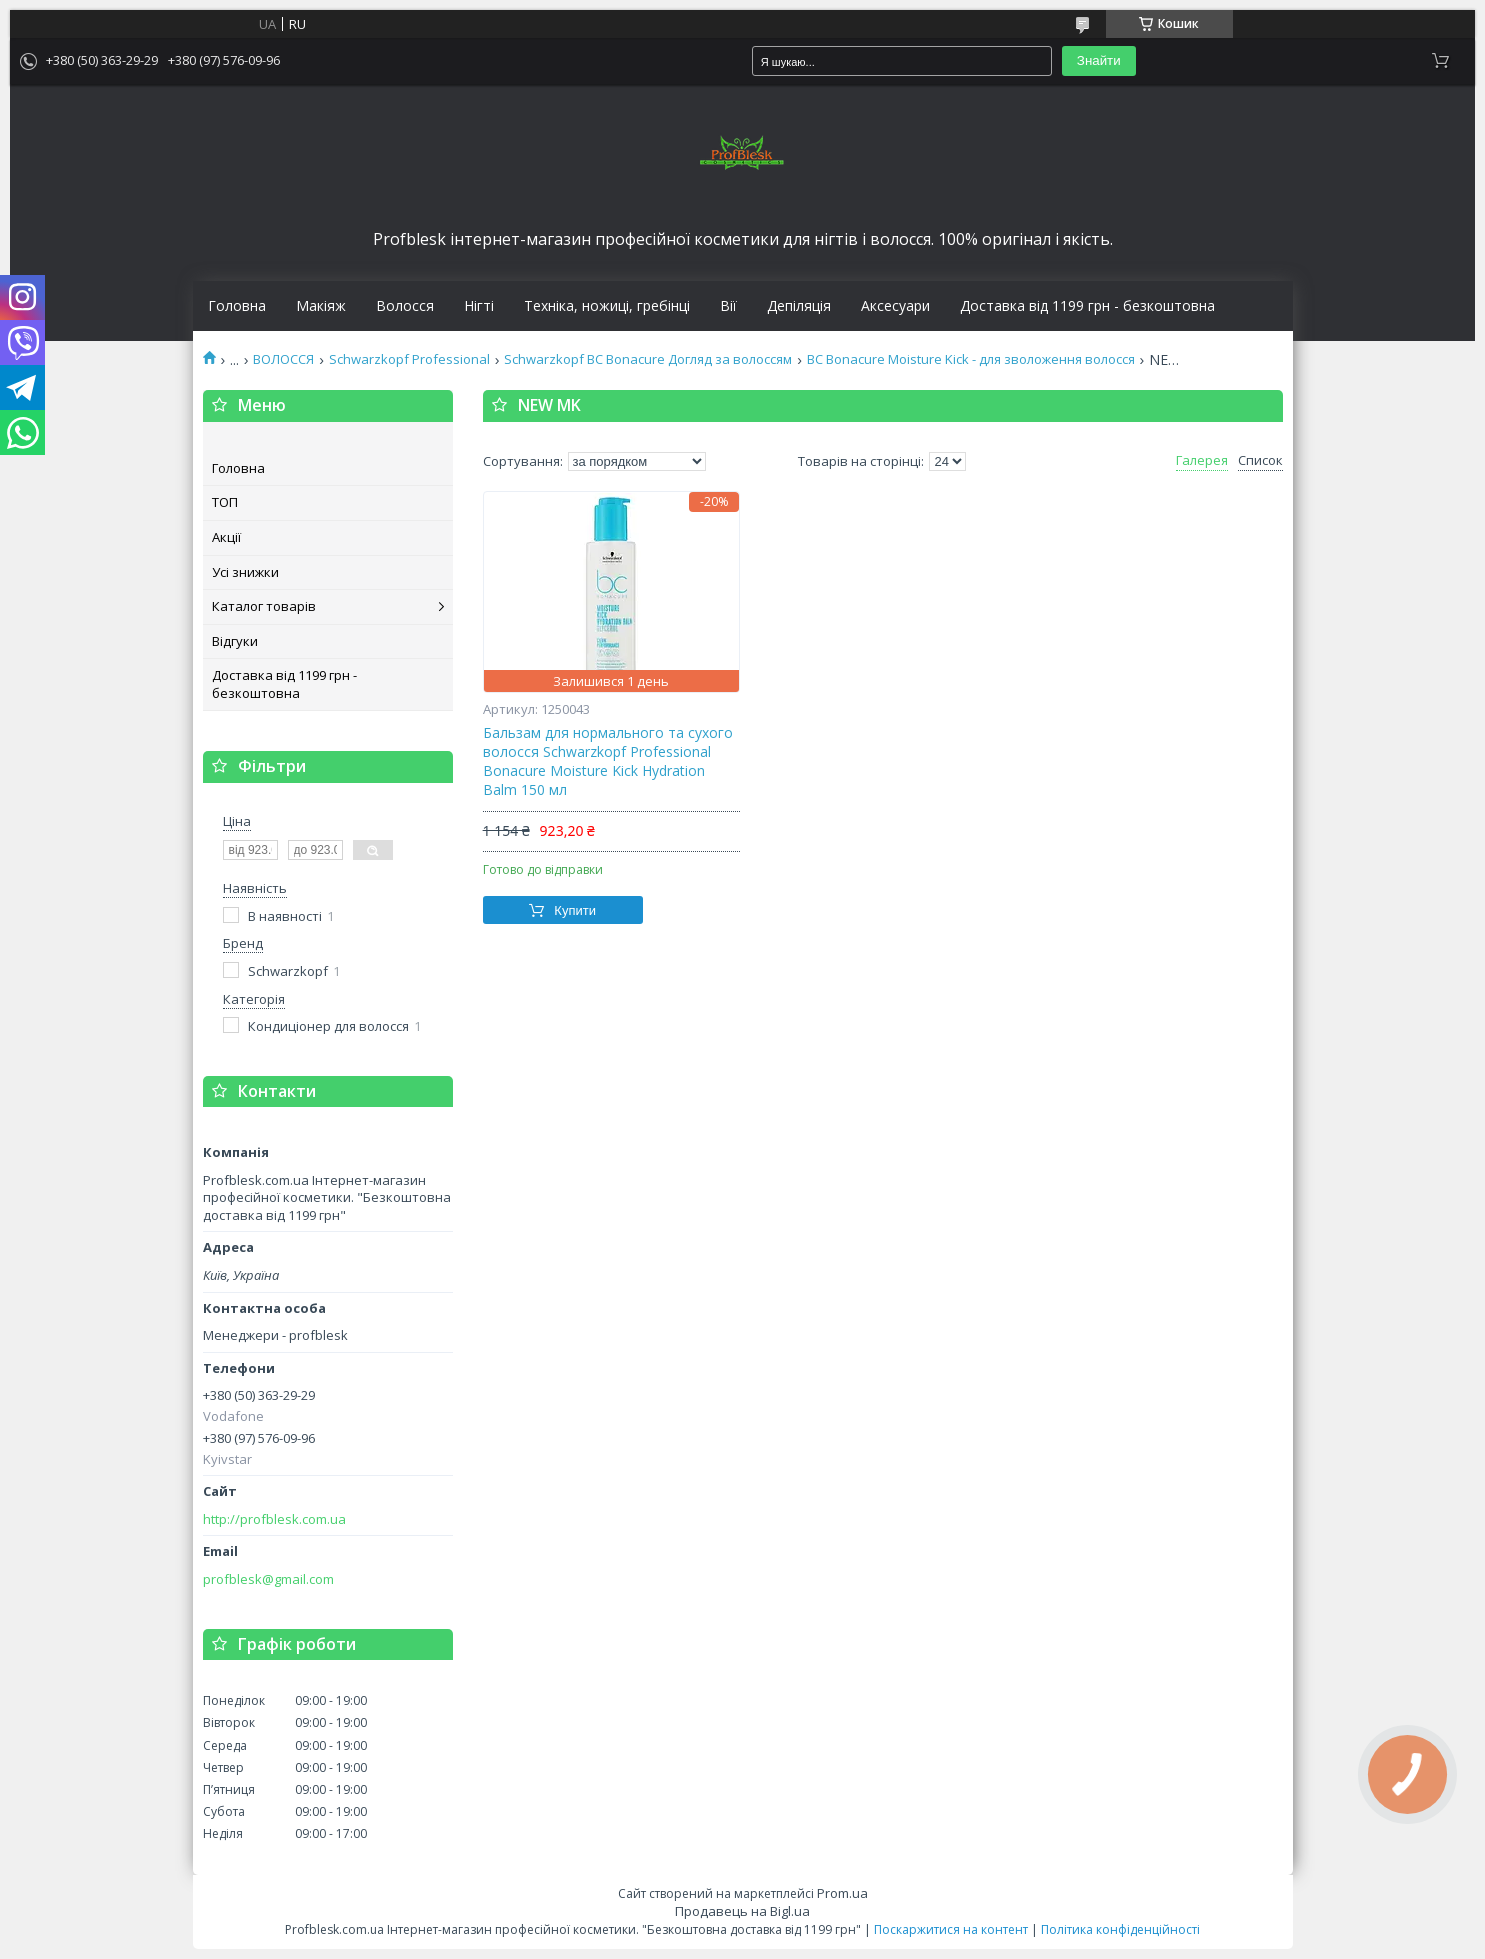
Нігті (479, 306)
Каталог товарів (264, 606)
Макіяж (321, 306)
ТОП (225, 502)
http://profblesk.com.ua (274, 1519)
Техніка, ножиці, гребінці (607, 306)
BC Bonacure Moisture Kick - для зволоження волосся (971, 359)
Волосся (405, 306)
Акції (226, 537)
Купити (575, 910)
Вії (728, 306)
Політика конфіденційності (1120, 1929)
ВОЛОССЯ (283, 359)
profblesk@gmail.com (268, 1579)
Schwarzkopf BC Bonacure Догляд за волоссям (648, 359)
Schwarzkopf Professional (409, 359)
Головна (237, 306)
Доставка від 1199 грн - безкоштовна (1087, 306)
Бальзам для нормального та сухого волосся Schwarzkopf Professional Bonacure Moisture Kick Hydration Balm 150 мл (608, 761)
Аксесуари (895, 306)
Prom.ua (842, 1893)
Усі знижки (245, 572)
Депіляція (799, 306)
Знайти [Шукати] (1099, 60)
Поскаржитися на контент (951, 1929)
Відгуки (235, 641)
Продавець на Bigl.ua (742, 1911)
